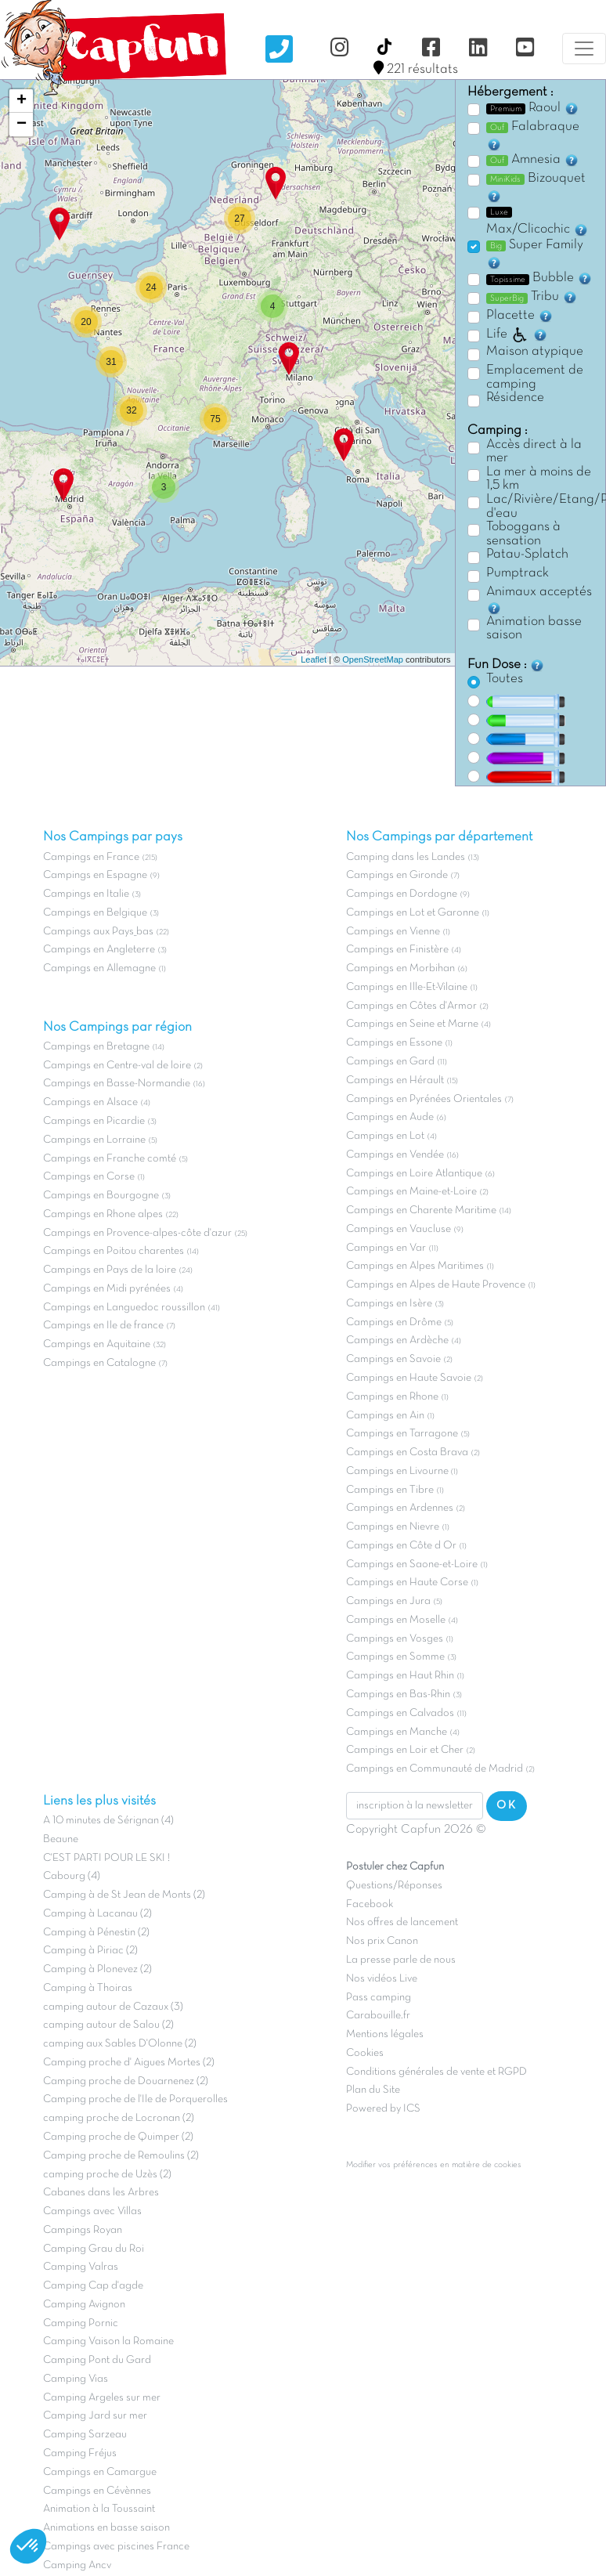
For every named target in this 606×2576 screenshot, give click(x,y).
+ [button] (21, 101)
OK (506, 1805)
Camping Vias (75, 2379)
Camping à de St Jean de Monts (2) (124, 1895)
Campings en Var (386, 1248)
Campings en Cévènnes (97, 2491)
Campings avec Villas (92, 2211)
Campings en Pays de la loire (109, 1270)
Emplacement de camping (534, 377)
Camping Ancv (77, 2565)
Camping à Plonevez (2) (97, 1969)
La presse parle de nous (401, 1960)
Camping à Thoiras (87, 1988)
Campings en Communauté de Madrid (434, 1769)
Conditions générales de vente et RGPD (436, 2072)
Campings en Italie (86, 894)
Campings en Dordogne (401, 894)
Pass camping (378, 1998)
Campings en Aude (390, 1117)
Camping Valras (80, 2267)
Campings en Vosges (394, 1639)
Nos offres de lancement (402, 1922)
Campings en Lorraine (94, 1140)
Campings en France (91, 857)
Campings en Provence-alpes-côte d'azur (137, 1233)
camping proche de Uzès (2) (107, 2175)
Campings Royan (82, 2230)
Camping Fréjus (80, 2453)
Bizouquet (536, 188)
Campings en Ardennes (399, 1508)
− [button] (21, 124)
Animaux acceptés (539, 601)
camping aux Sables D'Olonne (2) (120, 2044)
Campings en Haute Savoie (408, 1378)
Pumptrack (517, 573)
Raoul (532, 108)
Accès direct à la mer (534, 452)
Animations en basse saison (106, 2528)
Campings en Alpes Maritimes (415, 1266)
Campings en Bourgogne (101, 1195)
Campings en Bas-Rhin (398, 1694)
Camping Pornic (80, 2323)
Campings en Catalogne (99, 1363)
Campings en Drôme (394, 1322)
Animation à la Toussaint (99, 2509)
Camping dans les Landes (405, 857)
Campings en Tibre (390, 1490)
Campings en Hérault (395, 1080)
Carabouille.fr (378, 2016)
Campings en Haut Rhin (400, 1676)
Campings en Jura (388, 1601)
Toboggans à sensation (523, 534)
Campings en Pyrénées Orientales (424, 1099)
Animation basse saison (534, 629)
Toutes (504, 679)
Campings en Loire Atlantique (414, 1174)
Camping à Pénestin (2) (96, 1932)
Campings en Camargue (100, 2472)
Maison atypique (534, 351)
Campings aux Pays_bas (98, 932)
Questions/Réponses (394, 1886)
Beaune (60, 1839)
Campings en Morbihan (400, 968)
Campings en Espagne (95, 875)
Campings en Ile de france (103, 1326)
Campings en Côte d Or (401, 1546)
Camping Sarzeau (85, 2435)
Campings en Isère (389, 1304)
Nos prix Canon (382, 1941)
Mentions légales (385, 2034)
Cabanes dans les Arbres (101, 2193)
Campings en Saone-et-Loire (412, 1564)
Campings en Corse (89, 1177)
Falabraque (532, 136)
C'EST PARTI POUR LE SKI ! (106, 1858)
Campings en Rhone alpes (103, 1214)
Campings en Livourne (398, 1471)
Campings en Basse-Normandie (116, 1083)
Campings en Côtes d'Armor (411, 1006)
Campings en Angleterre (99, 950)
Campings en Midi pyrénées (107, 1289)
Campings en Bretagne (96, 1047)
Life (517, 334)
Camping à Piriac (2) (90, 1951)
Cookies (365, 2053)
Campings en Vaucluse (398, 1229)
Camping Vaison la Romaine (108, 2341)
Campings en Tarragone (402, 1434)
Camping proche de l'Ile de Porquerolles (135, 2099)
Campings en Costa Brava (407, 1452)
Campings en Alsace (90, 1102)
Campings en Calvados (400, 1713)
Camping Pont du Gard (97, 2360)
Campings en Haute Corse (407, 1582)
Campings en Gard (390, 1062)
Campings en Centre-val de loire (117, 1065)
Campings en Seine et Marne (412, 1024)
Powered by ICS (383, 2109)
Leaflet (313, 659)
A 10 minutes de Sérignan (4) (108, 1820)
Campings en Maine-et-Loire (411, 1192)
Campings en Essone (394, 1043)
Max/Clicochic (537, 222)
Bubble (539, 278)
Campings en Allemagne (99, 968)
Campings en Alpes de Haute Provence (435, 1285)
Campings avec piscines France (116, 2547)
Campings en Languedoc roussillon (124, 1307)
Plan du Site (373, 2090)
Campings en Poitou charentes (113, 1251)
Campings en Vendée (395, 1155)
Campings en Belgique (95, 913)
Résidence (515, 398)
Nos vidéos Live (381, 1979)
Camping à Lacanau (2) (97, 1914)
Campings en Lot (385, 1136)
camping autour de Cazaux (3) (113, 2007)
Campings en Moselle (395, 1620)
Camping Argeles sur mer (102, 2398)
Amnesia (532, 160)
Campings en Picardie (94, 1121)
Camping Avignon (84, 2305)
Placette (520, 315)
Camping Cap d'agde (93, 2286)
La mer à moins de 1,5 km (538, 479)
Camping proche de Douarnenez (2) (125, 2081)
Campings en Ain (385, 1416)
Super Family (534, 254)
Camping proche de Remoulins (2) (121, 2156)
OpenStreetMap (372, 659)
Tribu (532, 297)
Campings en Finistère (397, 950)
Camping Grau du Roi (93, 2249)
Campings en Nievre (392, 1527)
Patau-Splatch (527, 554)
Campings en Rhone (392, 1397)
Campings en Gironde (397, 875)
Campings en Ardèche (397, 1340)
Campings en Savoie (393, 1359)
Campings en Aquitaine (96, 1344)
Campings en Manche (396, 1732)
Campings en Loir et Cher (405, 1750)
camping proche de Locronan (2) (118, 2118)
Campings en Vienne (393, 932)
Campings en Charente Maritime (421, 1210)
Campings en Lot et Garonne (412, 913)
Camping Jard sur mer (95, 2416)
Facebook (369, 1904)
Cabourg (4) (71, 1876)
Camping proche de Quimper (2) (118, 2137)
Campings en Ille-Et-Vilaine (406, 987)
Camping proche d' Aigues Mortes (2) (129, 2063)
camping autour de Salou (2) (108, 2025)
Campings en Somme (395, 1657)
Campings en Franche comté (109, 1159)
